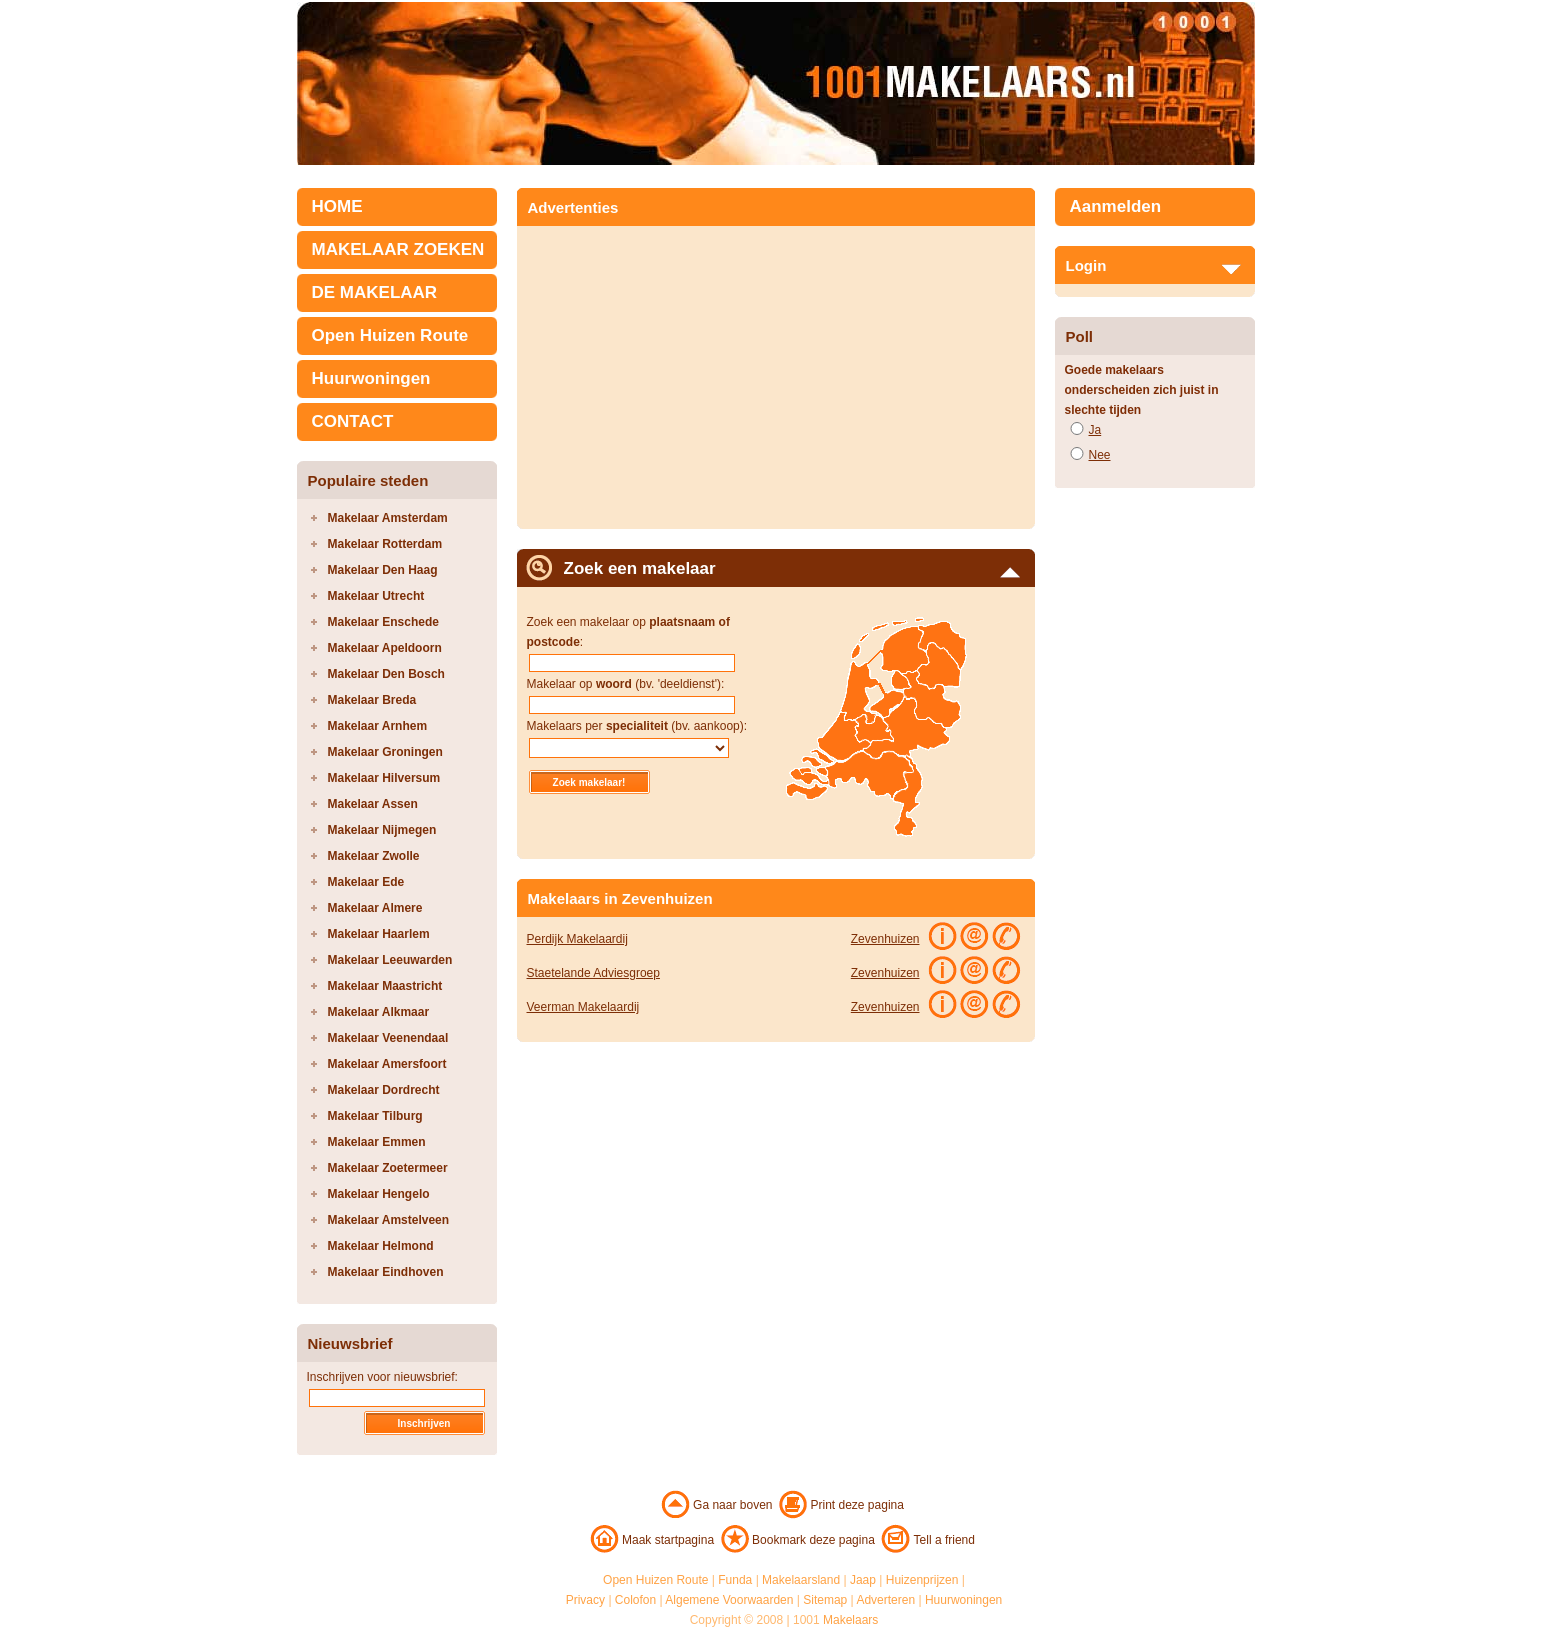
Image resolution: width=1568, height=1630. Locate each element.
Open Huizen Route (390, 335)
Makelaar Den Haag (383, 570)
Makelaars (850, 1620)
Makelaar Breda (372, 700)
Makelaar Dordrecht (384, 1090)
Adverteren (885, 1600)
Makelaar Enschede (383, 622)
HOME (337, 206)
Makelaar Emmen (377, 1142)
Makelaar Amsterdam (388, 518)
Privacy (585, 1600)
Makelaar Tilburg (375, 1116)
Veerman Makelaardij (583, 1007)
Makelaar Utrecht (376, 596)
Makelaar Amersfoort (387, 1064)
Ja (1095, 430)
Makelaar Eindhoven (386, 1272)
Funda (735, 1580)
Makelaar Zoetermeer (388, 1168)
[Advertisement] (695, 371)
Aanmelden (1116, 206)
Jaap (863, 1580)
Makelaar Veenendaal (388, 1038)
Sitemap (825, 1600)
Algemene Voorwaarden (729, 1600)
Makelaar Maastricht (385, 986)
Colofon (635, 1600)
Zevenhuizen (885, 939)
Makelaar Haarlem (379, 934)
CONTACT (353, 421)
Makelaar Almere (375, 908)
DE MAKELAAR (375, 292)
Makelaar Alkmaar (379, 1012)
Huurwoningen (371, 378)
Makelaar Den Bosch (386, 674)
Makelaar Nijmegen (382, 830)
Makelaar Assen (373, 804)
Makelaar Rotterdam (385, 544)
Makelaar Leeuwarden (390, 960)
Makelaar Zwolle (374, 856)
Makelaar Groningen (385, 752)
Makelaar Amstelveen (389, 1220)
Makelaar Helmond (381, 1246)
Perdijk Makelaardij (577, 939)
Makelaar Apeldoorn (385, 648)
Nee (1100, 455)
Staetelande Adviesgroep (593, 973)
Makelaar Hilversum (384, 778)
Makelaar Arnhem (378, 726)
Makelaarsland (801, 1580)
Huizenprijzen (922, 1580)
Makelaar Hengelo (379, 1194)
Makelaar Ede (366, 882)
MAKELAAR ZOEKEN (398, 249)
